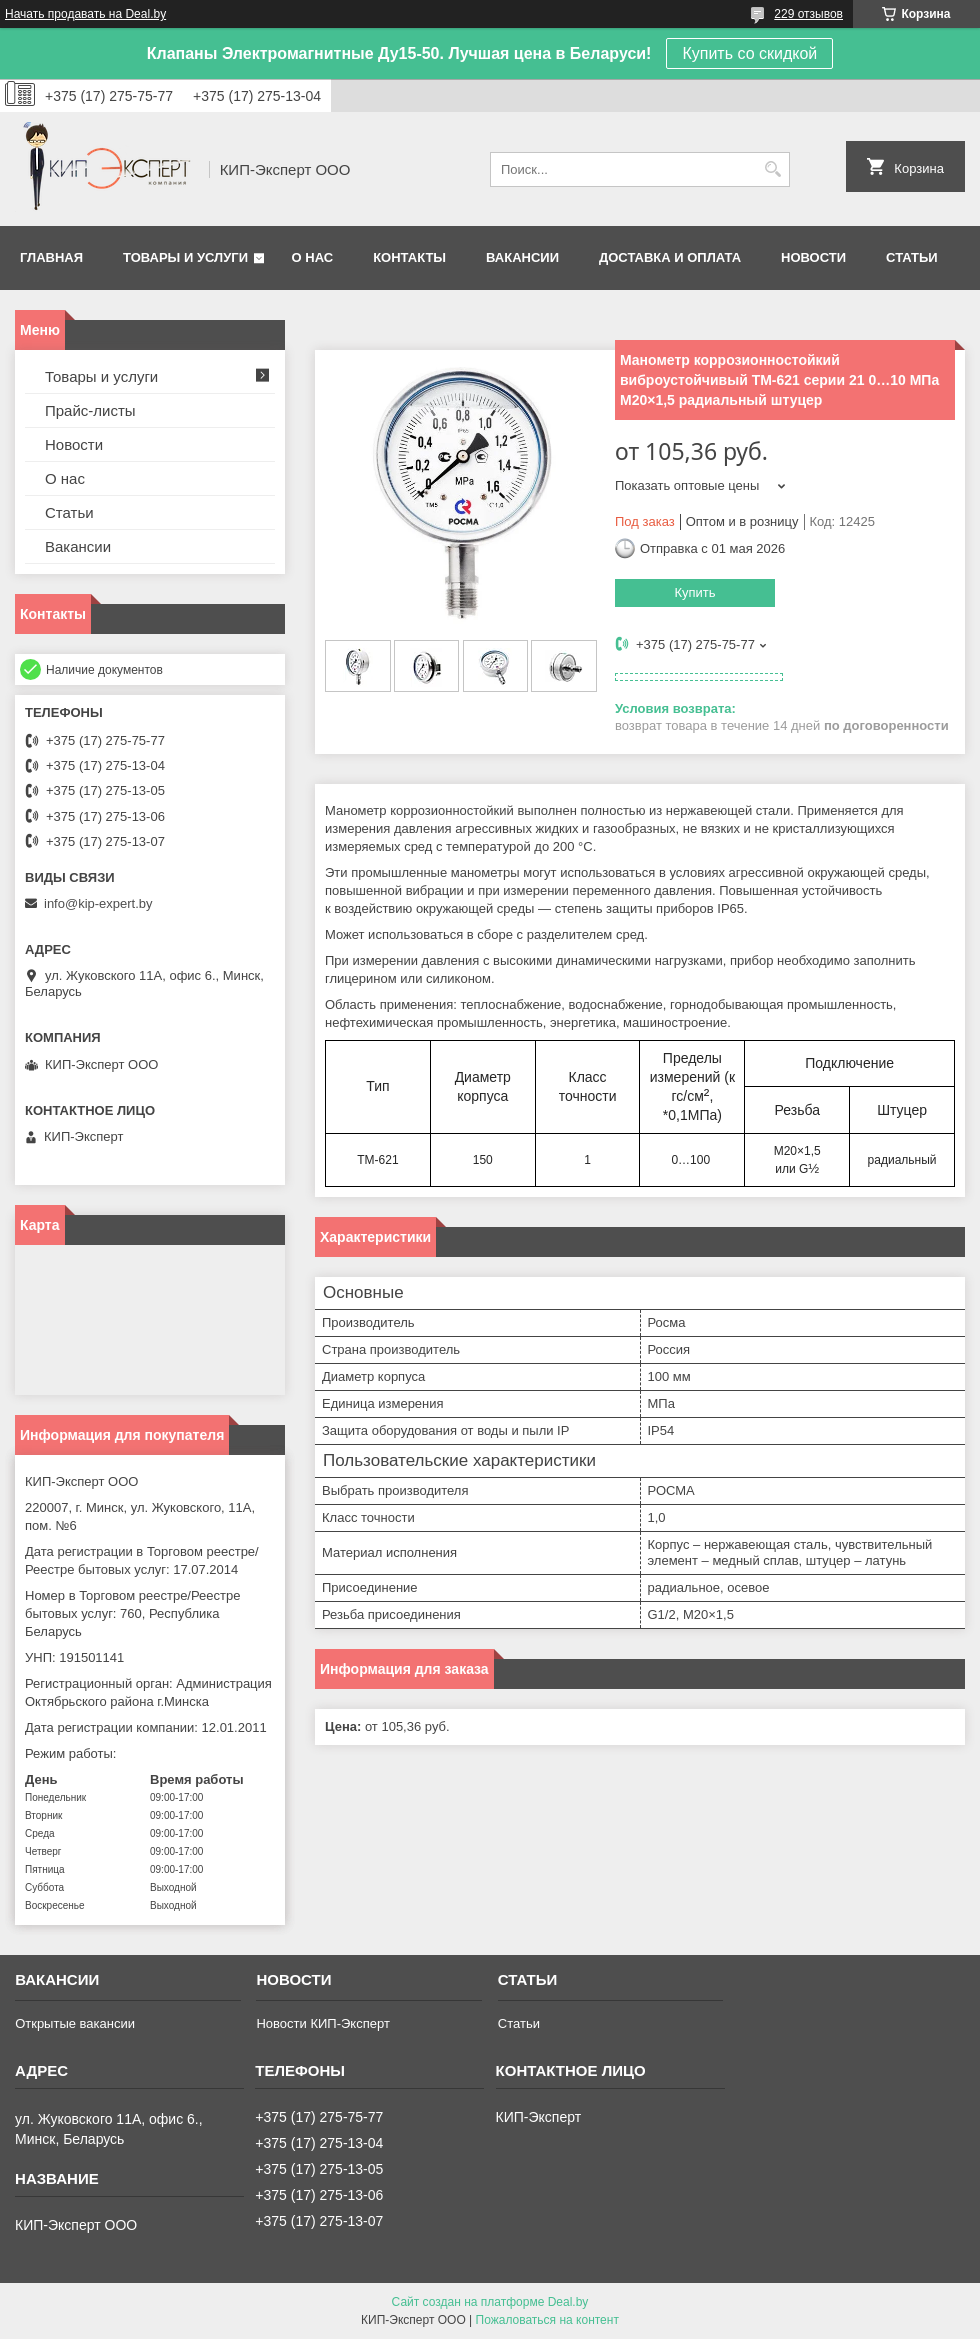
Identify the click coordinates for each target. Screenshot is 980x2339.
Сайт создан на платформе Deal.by (490, 2302)
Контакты (409, 257)
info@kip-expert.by (98, 903)
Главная (51, 257)
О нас (313, 257)
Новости (813, 257)
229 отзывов (808, 14)
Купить (694, 592)
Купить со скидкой (749, 53)
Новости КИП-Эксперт (322, 2023)
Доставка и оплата (670, 257)
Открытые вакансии (75, 2023)
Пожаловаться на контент (547, 2320)
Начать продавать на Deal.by (85, 14)
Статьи (912, 257)
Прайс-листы (90, 410)
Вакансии (522, 257)
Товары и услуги (185, 257)
